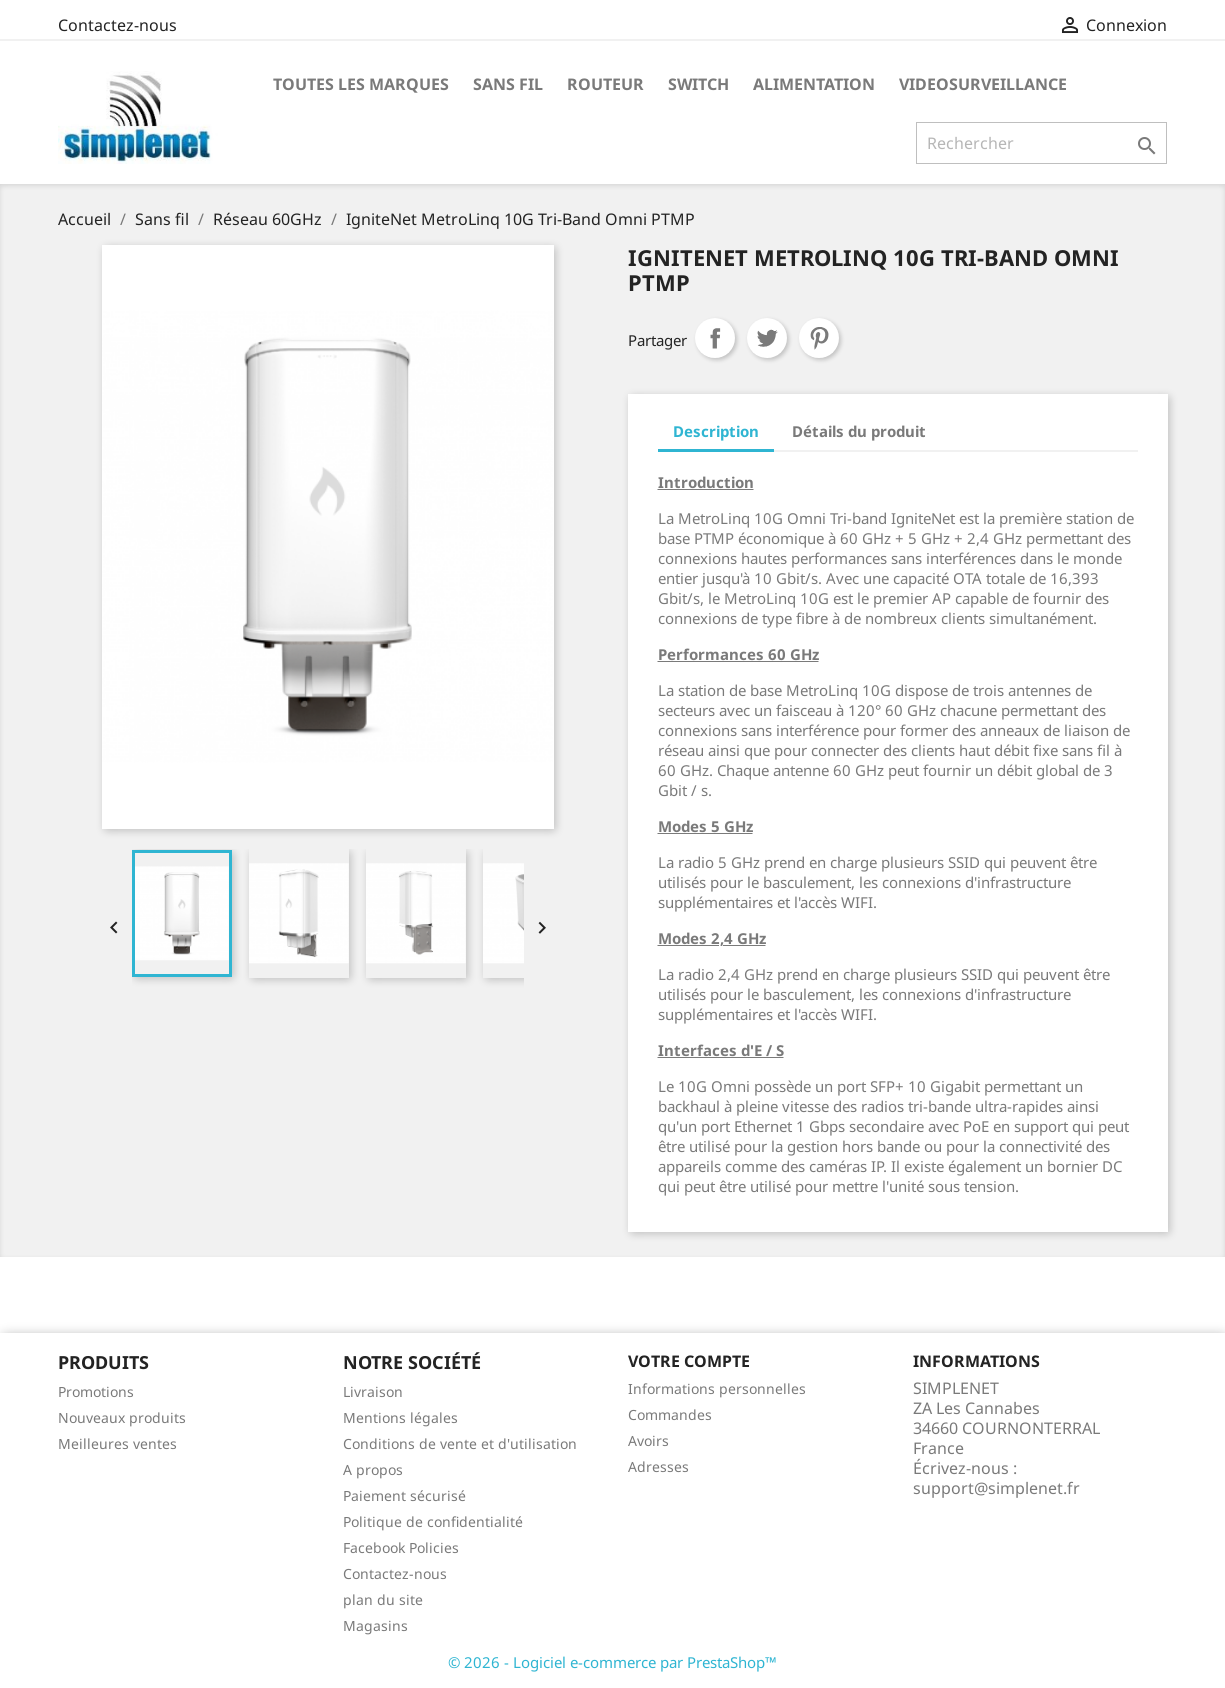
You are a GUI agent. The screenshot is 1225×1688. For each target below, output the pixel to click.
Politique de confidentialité (433, 1521)
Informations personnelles (717, 1388)
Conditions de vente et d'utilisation (460, 1443)
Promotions (96, 1391)
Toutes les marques (361, 84)
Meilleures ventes (117, 1443)
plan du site (383, 1599)
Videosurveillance (983, 84)
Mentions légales (400, 1417)
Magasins (375, 1625)
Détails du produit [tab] (859, 431)
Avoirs (648, 1440)
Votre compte (689, 1361)
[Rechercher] (1041, 143)
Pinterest (819, 338)
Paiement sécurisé (404, 1495)
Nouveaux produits (122, 1417)
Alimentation (814, 84)
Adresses (658, 1466)
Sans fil (508, 84)
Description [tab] (716, 431)
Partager (715, 338)
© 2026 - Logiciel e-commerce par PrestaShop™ (612, 1662)
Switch (698, 84)
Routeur (605, 84)
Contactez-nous (117, 25)
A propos (373, 1469)
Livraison (373, 1391)
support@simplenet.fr (996, 1488)
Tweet (767, 338)
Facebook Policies (401, 1547)
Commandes (670, 1414)
